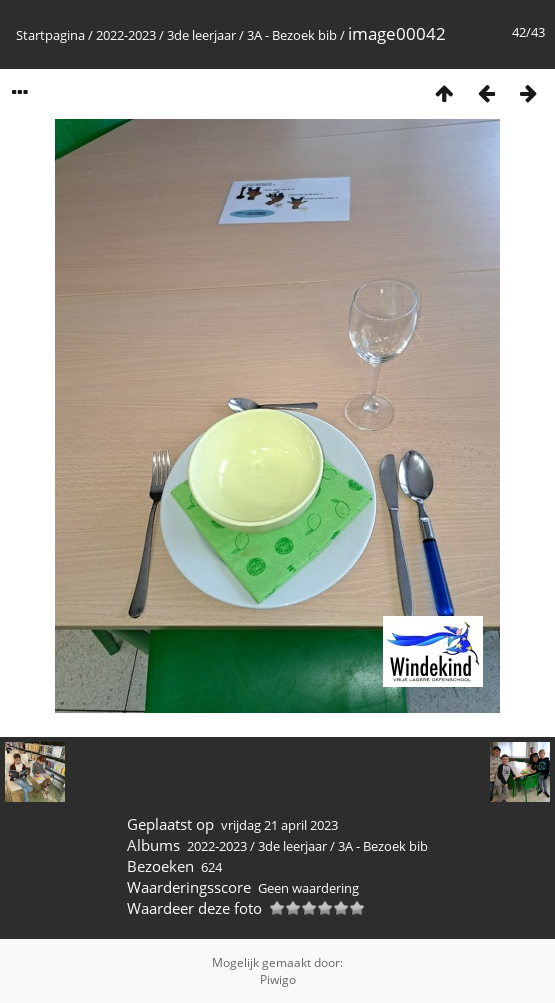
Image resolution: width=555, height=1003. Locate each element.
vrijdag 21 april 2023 (279, 825)
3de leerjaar (201, 35)
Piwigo (278, 979)
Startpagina (50, 35)
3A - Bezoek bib (292, 35)
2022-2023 (126, 35)
